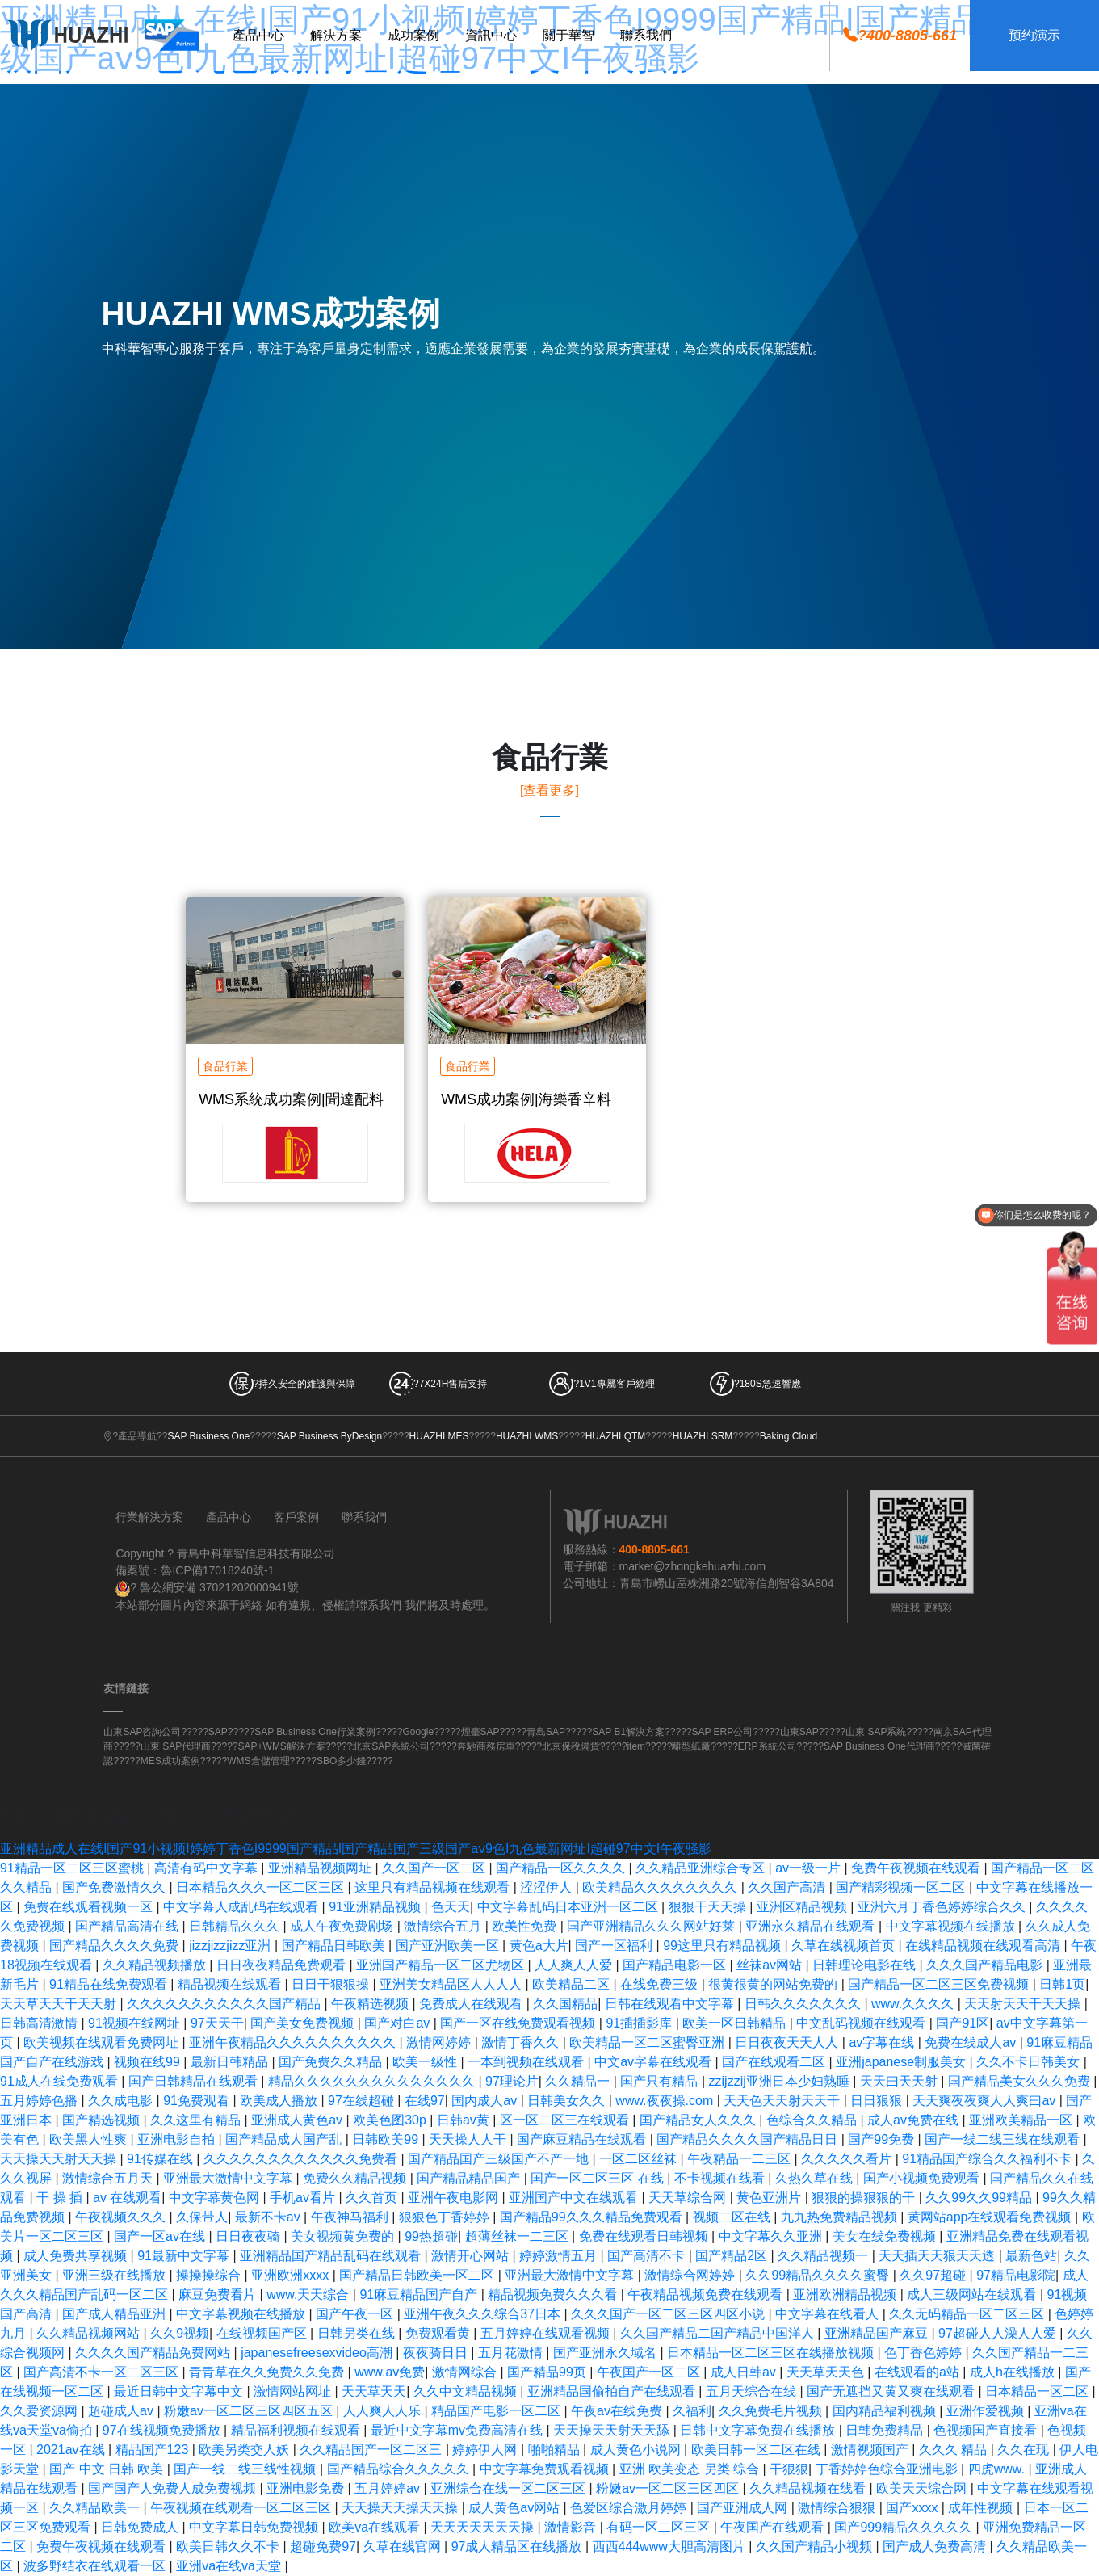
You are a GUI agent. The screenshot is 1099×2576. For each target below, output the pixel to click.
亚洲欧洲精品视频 (846, 2294)
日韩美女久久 (567, 2100)
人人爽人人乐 (383, 2411)
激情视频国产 (871, 2449)
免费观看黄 (439, 2333)
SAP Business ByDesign (330, 1436)
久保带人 (202, 2217)
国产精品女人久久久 (699, 2120)
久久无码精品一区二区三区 (968, 2314)
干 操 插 (61, 2197)
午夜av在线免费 (618, 2411)
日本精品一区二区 (1038, 2391)
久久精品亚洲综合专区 (701, 1868)
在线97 (425, 2100)
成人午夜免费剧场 (343, 1926)
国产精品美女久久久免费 (1020, 2081)
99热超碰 (431, 2236)
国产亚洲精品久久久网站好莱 (652, 1926)
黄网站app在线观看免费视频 (991, 2217)
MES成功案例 (170, 1761)
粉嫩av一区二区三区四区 (669, 2488)
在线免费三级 (660, 1984)
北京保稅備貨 (571, 1746)
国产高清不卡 (647, 2256)
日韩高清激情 (40, 2023)
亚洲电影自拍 (177, 2139)
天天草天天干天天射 (60, 2004)
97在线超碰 (362, 2100)
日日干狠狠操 (332, 1984)
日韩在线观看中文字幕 (671, 2004)
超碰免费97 (323, 2546)
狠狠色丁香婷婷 (446, 2217)
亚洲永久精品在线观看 (811, 1926)
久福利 (692, 2411)
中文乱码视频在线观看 (862, 2023)
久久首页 (373, 2197)
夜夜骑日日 (437, 2353)
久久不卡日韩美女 (1029, 2062)
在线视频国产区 (263, 2333)
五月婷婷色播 (40, 2100)
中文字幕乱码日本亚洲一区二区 (569, 1907)
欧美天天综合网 (923, 2488)
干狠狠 (789, 2469)
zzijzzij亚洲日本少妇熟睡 (781, 2081)
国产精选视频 (102, 2120)
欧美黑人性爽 (89, 2139)
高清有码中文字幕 (207, 1868)
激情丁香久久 (521, 2042)
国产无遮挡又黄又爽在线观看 (892, 2391)
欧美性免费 (526, 1926)
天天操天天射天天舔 (613, 2430)
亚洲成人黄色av (298, 2120)
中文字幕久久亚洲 (772, 2236)
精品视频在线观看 (231, 1984)
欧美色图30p (391, 2120)
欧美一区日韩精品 (735, 2023)
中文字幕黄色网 (215, 2197)
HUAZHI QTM (615, 1436)
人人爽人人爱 (575, 1965)
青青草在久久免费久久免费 (268, 2372)
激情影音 (571, 2527)
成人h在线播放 (1014, 2372)
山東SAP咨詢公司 (142, 1732)
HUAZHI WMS (527, 1436)
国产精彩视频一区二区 (902, 1887)
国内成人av (485, 2100)
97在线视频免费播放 (163, 2430)
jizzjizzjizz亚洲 (232, 1945)
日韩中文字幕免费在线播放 (759, 2430)
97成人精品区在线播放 (518, 2546)
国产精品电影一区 (676, 1965)
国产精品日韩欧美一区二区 (418, 2275)
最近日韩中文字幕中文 (180, 2391)
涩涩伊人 (547, 1887)
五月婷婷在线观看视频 (546, 2333)
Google (418, 1732)
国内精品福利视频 (886, 2411)
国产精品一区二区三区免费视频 (940, 1984)
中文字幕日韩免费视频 (255, 2527)
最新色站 (1031, 2256)
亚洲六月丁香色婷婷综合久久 (943, 1907)
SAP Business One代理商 (879, 1746)
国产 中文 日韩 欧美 (108, 2469)
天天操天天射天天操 (60, 2159)
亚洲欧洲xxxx (291, 2275)
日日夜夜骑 (249, 2236)
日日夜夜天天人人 (788, 2042)
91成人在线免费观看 (60, 2081)
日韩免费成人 (141, 2527)
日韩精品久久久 (236, 1926)
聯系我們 (364, 1517)
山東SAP (799, 1732)
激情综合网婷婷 (691, 2275)
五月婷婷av (388, 2488)
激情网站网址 (294, 2391)
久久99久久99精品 (980, 2197)
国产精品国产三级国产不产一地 (500, 2159)
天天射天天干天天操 (1024, 2004)
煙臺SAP (480, 1732)
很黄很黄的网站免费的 (774, 1984)
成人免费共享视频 (76, 2256)
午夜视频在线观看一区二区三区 (242, 2508)
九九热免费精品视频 (840, 2217)
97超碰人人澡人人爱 (998, 2333)
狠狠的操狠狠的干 (865, 2197)
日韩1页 (1062, 1984)
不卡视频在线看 (721, 2178)
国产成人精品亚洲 (115, 2314)
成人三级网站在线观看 (973, 2294)
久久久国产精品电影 (986, 1965)
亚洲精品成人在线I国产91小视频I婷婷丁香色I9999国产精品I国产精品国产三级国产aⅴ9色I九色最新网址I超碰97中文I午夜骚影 (355, 1848)
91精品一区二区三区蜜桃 (73, 1868)
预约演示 (1034, 35)
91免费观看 (198, 2100)
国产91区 (962, 2023)
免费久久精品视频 (356, 2178)
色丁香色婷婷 (924, 2353)
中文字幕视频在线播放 (952, 1926)
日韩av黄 (465, 2120)
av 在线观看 (127, 2197)
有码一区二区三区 (659, 2527)
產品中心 (228, 1517)
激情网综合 (466, 2372)
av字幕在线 (883, 2042)
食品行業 (225, 1066)
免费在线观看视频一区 (89, 1907)
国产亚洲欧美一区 (449, 1945)
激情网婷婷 (440, 2042)
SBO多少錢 (341, 1761)
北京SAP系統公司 (391, 1746)
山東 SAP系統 (875, 1732)
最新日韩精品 (231, 2062)
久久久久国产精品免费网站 (154, 2353)
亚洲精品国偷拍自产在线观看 (612, 2391)
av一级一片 (809, 1868)
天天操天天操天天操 (401, 2508)
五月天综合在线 (752, 2391)
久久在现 (1024, 2449)
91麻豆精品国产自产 (419, 2294)
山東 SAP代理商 (176, 1746)
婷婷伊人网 (486, 2449)
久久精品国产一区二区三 (372, 2449)
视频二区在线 (733, 2217)
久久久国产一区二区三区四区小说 (669, 2314)
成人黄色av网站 (515, 2508)
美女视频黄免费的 (344, 2236)
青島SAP (545, 1732)
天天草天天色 (826, 2372)
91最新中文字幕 (185, 2256)
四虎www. (998, 2469)
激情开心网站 (471, 2256)
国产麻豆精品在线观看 (583, 2139)
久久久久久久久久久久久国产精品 (225, 2004)
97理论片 (512, 2081)
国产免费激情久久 (115, 1887)
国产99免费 (882, 2139)
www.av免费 (389, 2372)
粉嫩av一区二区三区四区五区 (250, 2411)
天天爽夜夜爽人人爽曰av (985, 2100)
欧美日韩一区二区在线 (757, 2449)
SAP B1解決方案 (628, 1732)
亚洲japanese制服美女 (902, 2062)
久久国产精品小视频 (815, 2546)
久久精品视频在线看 (809, 2488)
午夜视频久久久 (122, 2217)
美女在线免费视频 (886, 2236)
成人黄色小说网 (637, 2449)
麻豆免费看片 (218, 2294)
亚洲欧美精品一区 (1022, 2120)
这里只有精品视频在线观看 (433, 1887)
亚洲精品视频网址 (321, 1868)
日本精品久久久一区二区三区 (261, 1887)
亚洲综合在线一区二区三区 (509, 2488)
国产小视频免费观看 (923, 2178)
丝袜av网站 (770, 1965)
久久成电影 (122, 2100)
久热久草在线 (815, 2178)
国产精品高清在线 (128, 1926)
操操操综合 (210, 2275)
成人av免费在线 (914, 2120)
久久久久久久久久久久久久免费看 (302, 2159)
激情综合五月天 (109, 2178)
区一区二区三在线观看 (566, 2120)
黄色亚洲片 (770, 2197)
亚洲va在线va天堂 (230, 2566)
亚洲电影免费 (306, 2488)
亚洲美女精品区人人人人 (452, 1984)
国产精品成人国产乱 (285, 2139)
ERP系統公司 (767, 1746)
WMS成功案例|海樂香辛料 (526, 1099)
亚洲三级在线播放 (115, 2275)
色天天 (450, 1907)
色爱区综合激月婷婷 (630, 2508)
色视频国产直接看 (986, 2430)
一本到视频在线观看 (527, 2062)
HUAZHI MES (439, 1436)
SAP (218, 1732)
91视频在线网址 (135, 2023)
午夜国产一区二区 (650, 2372)
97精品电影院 (1015, 2275)
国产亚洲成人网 (744, 2508)
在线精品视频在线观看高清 (984, 1945)
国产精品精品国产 (470, 2178)
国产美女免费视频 (303, 2023)
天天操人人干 (469, 2139)
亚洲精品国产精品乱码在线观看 (332, 2256)
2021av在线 (72, 2449)
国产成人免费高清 (936, 2546)
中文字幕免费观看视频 (546, 2469)
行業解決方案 (149, 1517)
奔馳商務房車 (486, 1746)
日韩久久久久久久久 (804, 2004)
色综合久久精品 (813, 2120)
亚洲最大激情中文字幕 (229, 2178)
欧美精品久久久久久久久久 (661, 1887)
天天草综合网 (688, 2197)
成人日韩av (745, 2372)
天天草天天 (374, 2391)
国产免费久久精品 (332, 2062)
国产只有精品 (660, 2081)
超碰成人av (122, 2411)
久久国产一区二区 (435, 1868)
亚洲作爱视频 (986, 2411)
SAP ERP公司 (722, 1732)
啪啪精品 (555, 2449)
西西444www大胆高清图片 (671, 2546)
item (636, 1746)
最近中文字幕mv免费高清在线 (459, 2430)
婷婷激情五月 (559, 2256)
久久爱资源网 (40, 2411)
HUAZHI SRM (703, 1436)
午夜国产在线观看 (773, 2527)
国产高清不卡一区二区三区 (102, 2372)
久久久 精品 (955, 2449)
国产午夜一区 (356, 2314)
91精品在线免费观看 (109, 1984)
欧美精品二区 (572, 1984)
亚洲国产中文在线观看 (575, 2197)
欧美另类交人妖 (245, 2449)
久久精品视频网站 (89, 2333)
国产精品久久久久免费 (115, 1945)
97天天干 (217, 2023)
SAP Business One (208, 1436)
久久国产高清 (788, 1887)
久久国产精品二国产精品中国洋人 (718, 2333)
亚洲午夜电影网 (454, 2197)
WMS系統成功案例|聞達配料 (291, 1099)
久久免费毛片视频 (772, 2411)
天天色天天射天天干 (783, 2100)
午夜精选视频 (371, 2004)
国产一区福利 (615, 1945)
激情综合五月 (444, 1926)
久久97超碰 (934, 2275)
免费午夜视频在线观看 (917, 1868)
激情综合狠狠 (838, 2508)
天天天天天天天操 (483, 2527)
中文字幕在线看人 (828, 2314)
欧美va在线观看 (376, 2527)
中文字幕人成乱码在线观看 (242, 1907)
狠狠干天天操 (709, 1907)
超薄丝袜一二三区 (518, 2236)
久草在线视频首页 (844, 1945)
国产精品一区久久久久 (562, 1868)
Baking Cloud (788, 1436)
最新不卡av (269, 2217)
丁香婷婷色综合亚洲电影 (888, 2469)
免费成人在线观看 (472, 2004)
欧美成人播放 (280, 2100)
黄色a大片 (539, 1945)
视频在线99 (148, 2062)
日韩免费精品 (885, 2430)
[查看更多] (549, 790)
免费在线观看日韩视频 (645, 2236)
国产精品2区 (732, 2256)
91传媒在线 (161, 2159)
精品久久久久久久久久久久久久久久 (373, 2081)
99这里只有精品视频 (723, 1945)
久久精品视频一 (824, 2256)
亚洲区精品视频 (803, 1907)
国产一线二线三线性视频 (246, 2469)
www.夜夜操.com (665, 2100)
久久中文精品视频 (466, 2391)
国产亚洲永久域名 (606, 2353)
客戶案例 (296, 1517)
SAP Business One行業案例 (314, 1732)
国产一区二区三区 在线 (599, 2178)
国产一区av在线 (161, 2236)
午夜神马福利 (351, 2217)
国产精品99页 (548, 2372)
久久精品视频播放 (156, 1965)
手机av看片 (304, 2197)
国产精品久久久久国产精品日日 (748, 2139)
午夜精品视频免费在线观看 (706, 2294)
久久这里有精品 (197, 2120)
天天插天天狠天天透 (938, 2256)
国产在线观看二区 (775, 2062)
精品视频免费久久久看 (554, 2294)
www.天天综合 (309, 2294)
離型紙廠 (691, 1746)
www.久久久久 (914, 2004)
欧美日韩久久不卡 (229, 2546)
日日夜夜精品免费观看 (282, 1965)
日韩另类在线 (357, 2333)
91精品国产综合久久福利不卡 (988, 2159)
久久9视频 (179, 2333)
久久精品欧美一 (96, 2508)
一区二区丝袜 (639, 2159)
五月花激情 (512, 2353)
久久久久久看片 (848, 2159)
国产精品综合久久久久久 (399, 2469)
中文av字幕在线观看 (654, 2062)
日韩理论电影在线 (865, 1965)
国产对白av (398, 2023)
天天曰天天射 (900, 2081)
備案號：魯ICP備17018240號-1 (194, 1570)
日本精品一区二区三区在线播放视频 (772, 2353)
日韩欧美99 (387, 2139)
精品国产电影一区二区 (497, 2411)
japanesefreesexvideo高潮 (318, 2353)
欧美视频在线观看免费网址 (102, 2042)
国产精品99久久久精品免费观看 (593, 2217)
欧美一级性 (426, 2062)
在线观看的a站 (919, 2372)
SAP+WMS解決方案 (281, 1746)
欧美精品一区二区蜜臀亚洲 (648, 2042)
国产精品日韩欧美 (335, 1945)
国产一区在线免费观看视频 (519, 2023)
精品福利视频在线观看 (297, 2430)
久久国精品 (565, 2004)
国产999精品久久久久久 (904, 2527)
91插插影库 (640, 2023)
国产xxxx (913, 2508)
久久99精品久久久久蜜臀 (818, 2275)
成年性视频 (982, 2508)
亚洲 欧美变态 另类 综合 (691, 2469)
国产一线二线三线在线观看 (1004, 2139)
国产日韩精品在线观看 (194, 2081)
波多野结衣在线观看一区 (96, 2566)
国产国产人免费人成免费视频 (173, 2488)
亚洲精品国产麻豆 (877, 2333)
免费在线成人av (972, 2042)
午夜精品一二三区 (740, 2159)
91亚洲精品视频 (376, 1907)
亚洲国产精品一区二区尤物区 (441, 1965)
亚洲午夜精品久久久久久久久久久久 (294, 2042)
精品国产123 (153, 2449)
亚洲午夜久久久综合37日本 (484, 2314)
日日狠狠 (877, 2100)
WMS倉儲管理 (258, 1761)
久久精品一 (579, 2081)
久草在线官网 (403, 2546)
